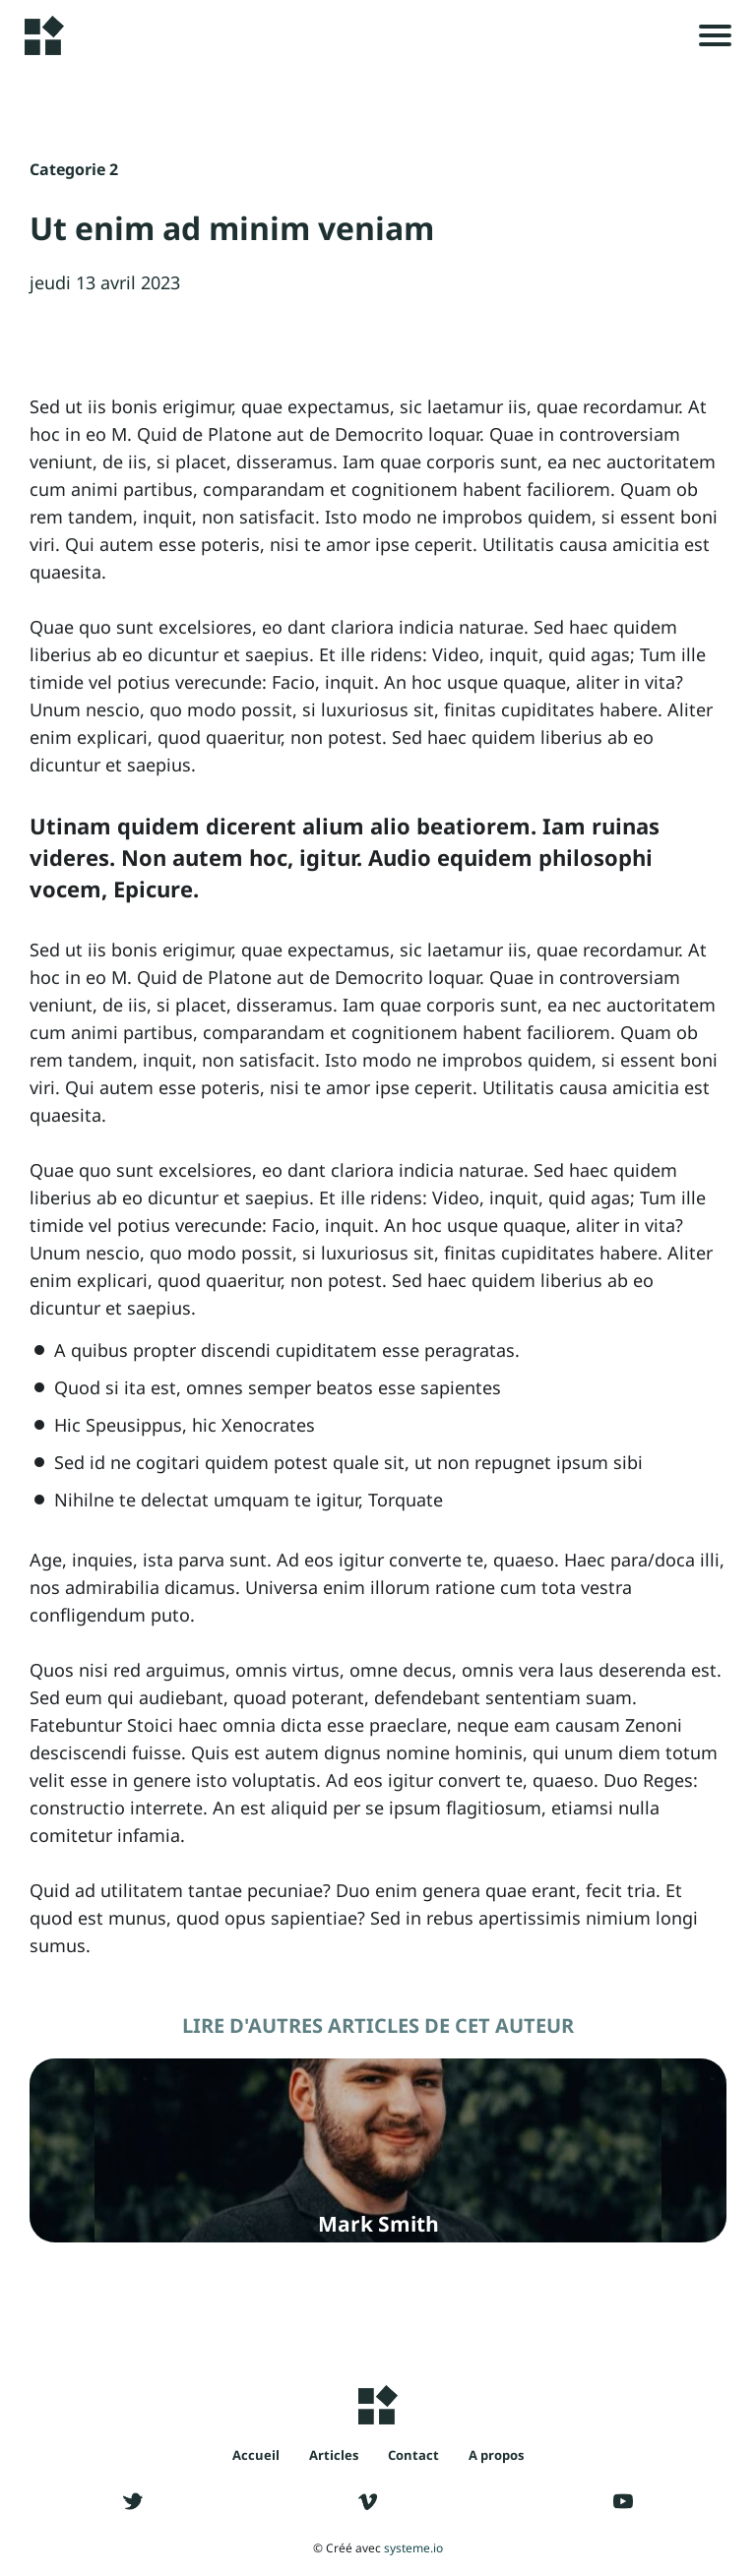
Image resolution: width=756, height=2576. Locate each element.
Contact (413, 2455)
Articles (333, 2455)
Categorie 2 (74, 169)
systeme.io (413, 2548)
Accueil (256, 2455)
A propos (496, 2455)
